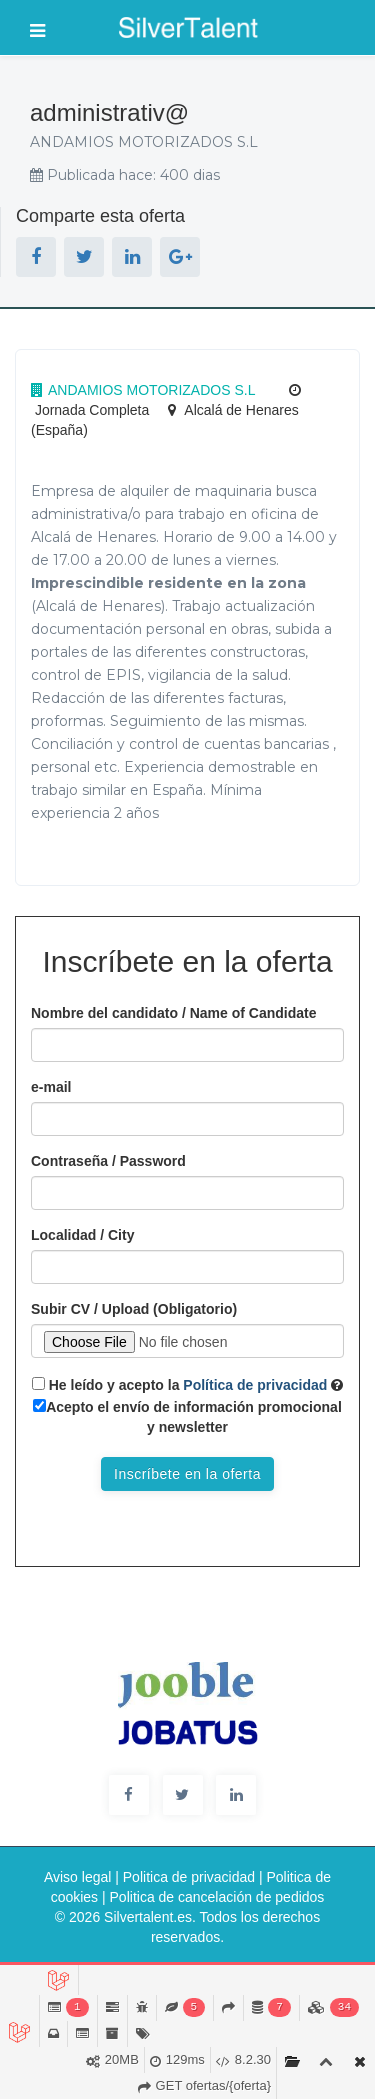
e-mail (51, 1087)
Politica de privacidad (189, 1877)
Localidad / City (82, 1235)
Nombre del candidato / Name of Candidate (174, 1013)
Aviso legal (77, 1877)
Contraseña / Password (108, 1161)
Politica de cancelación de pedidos (217, 1897)
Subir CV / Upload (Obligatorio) (134, 1309)
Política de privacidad (253, 1385)
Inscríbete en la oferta (187, 1474)
